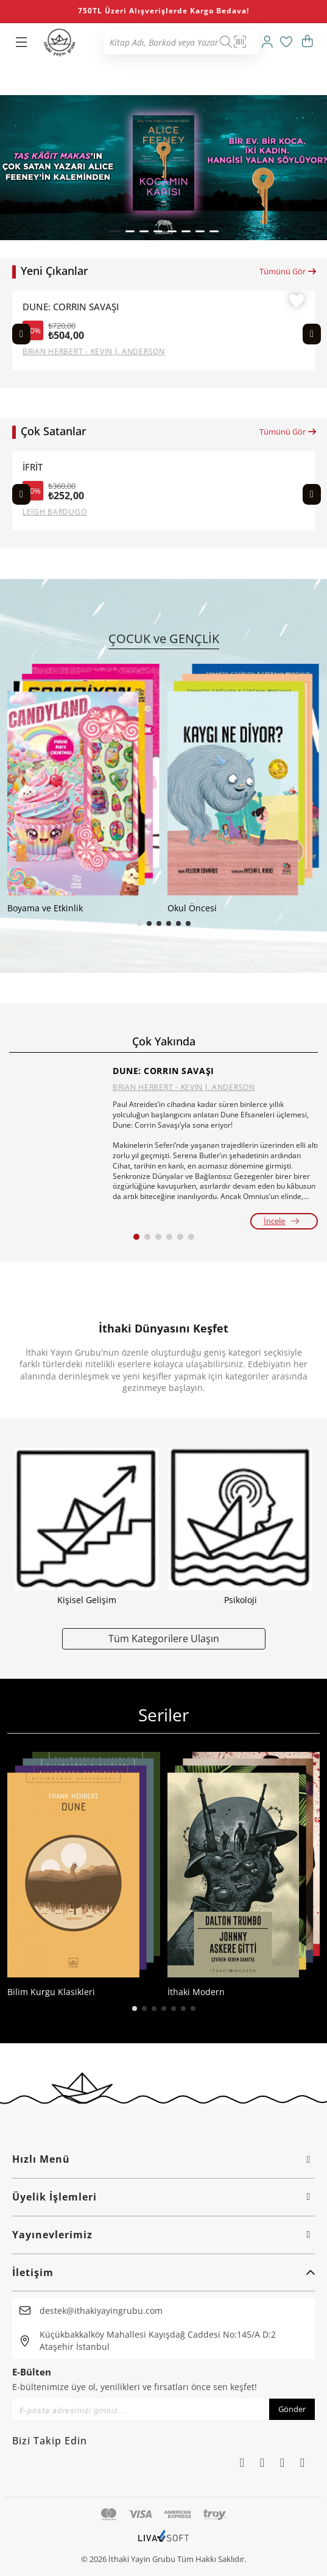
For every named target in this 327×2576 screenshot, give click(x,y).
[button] (114, 231)
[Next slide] (312, 334)
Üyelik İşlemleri (163, 2197)
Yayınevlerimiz (163, 2234)
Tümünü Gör (288, 271)
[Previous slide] (21, 334)
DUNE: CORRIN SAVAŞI (71, 307)
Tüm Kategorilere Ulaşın (163, 1638)
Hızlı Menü (163, 2159)
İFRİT (33, 467)
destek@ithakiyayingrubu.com (101, 2310)
